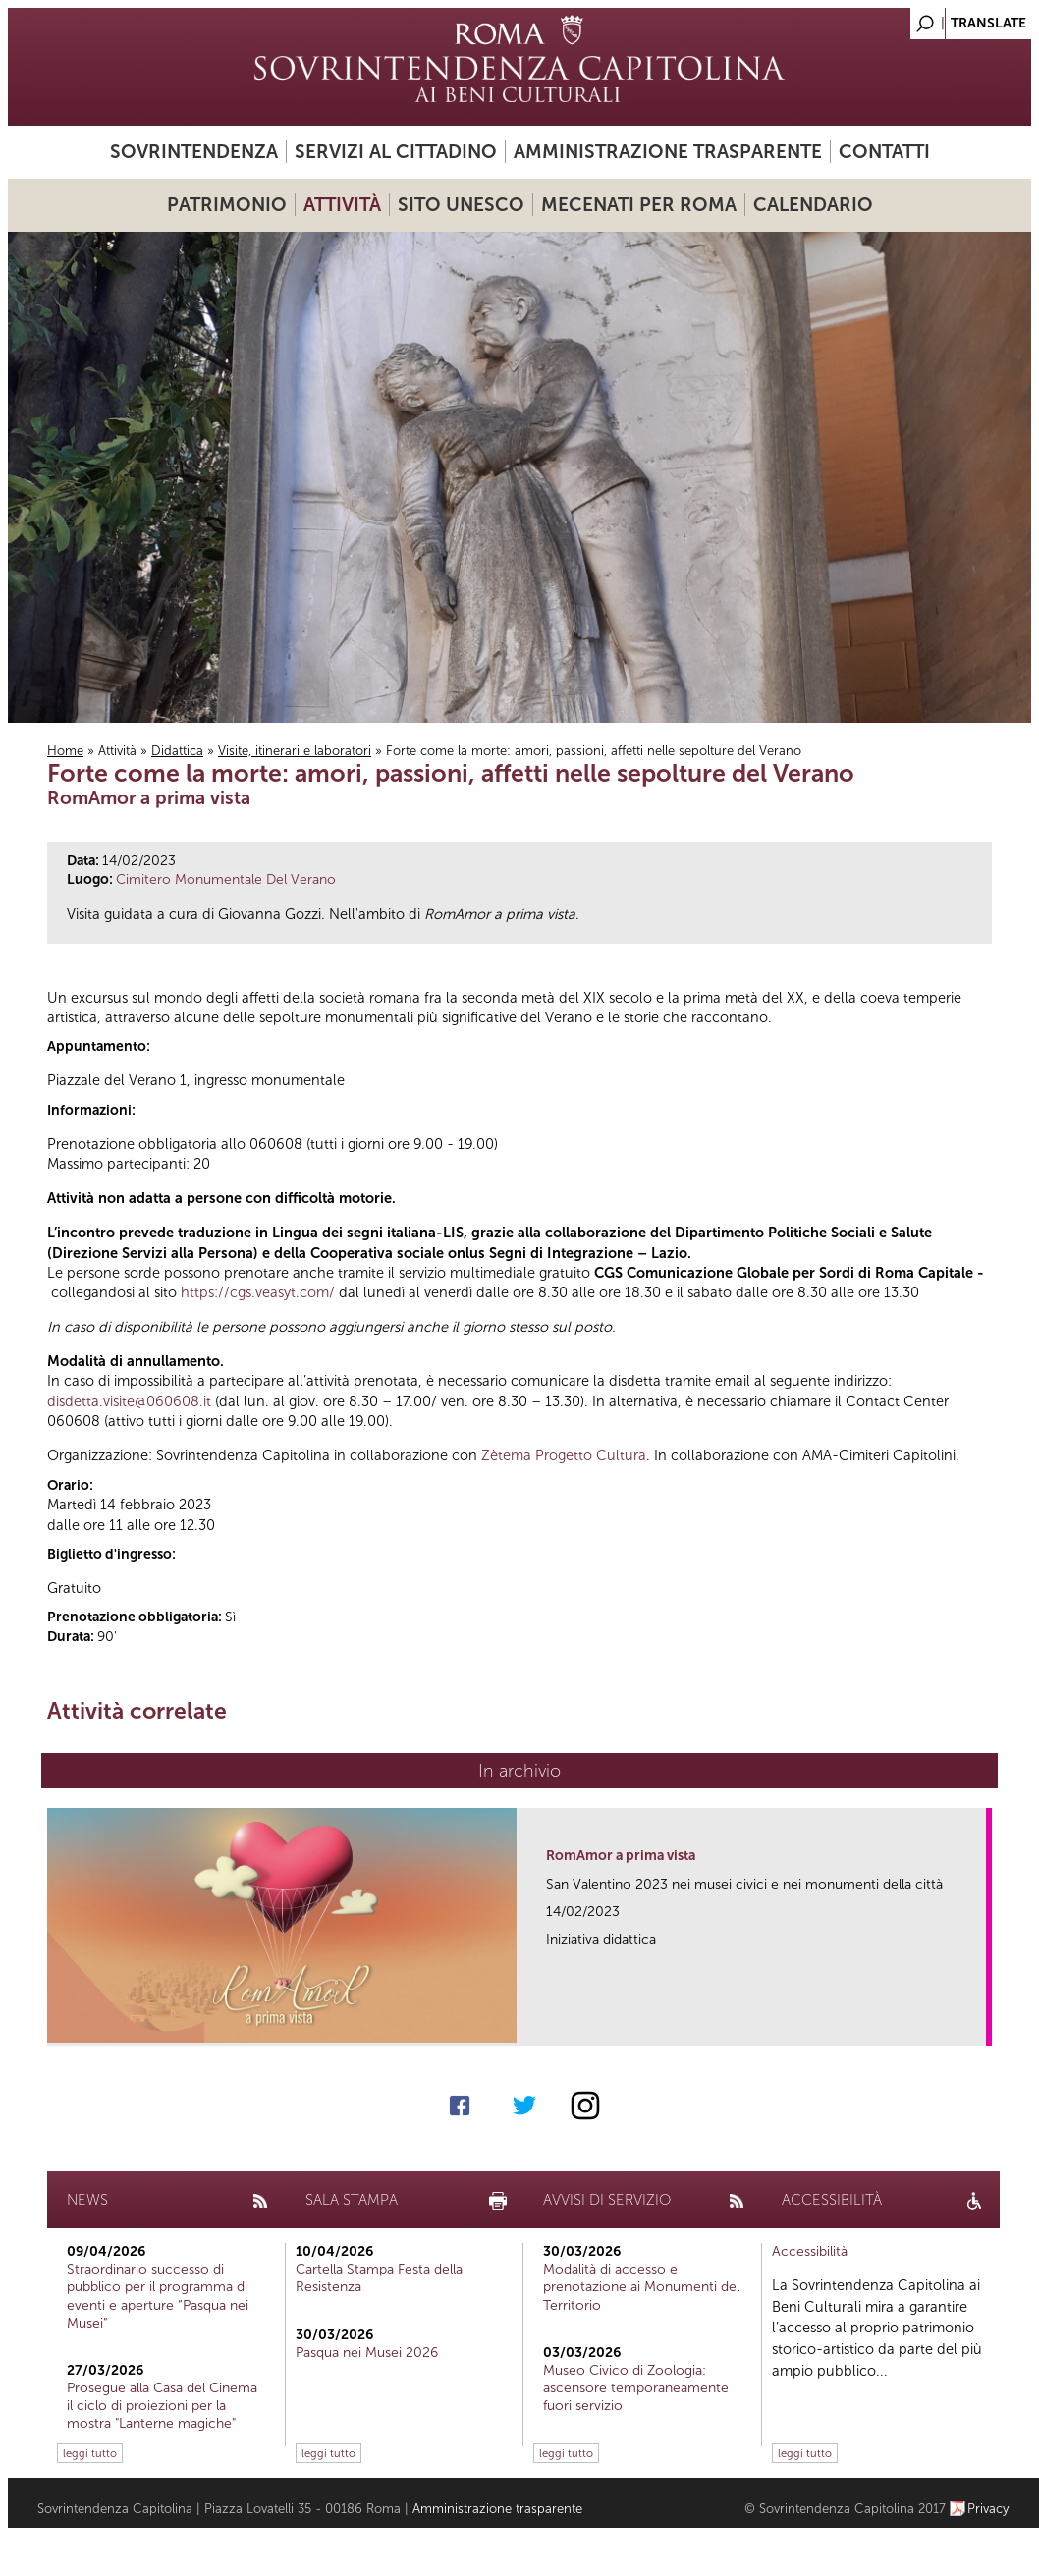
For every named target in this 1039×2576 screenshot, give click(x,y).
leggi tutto (90, 2453)
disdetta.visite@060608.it (129, 1401)
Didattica (177, 750)
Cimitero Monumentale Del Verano (226, 879)
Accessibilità (810, 2251)
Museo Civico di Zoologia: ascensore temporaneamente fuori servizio (636, 2388)
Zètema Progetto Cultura (563, 1455)
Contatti (884, 151)
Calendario (813, 204)
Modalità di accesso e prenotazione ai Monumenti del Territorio (641, 2287)
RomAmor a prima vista (620, 1855)
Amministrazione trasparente (668, 151)
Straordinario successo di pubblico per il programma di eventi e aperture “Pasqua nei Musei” (157, 2296)
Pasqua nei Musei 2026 (367, 2352)
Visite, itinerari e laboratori (294, 750)
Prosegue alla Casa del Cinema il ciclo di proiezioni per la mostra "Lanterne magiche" (162, 2406)
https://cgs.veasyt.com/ (258, 1292)
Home (65, 750)
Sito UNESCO (461, 204)
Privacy (988, 2508)
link (977, 2024)
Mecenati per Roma (639, 204)
